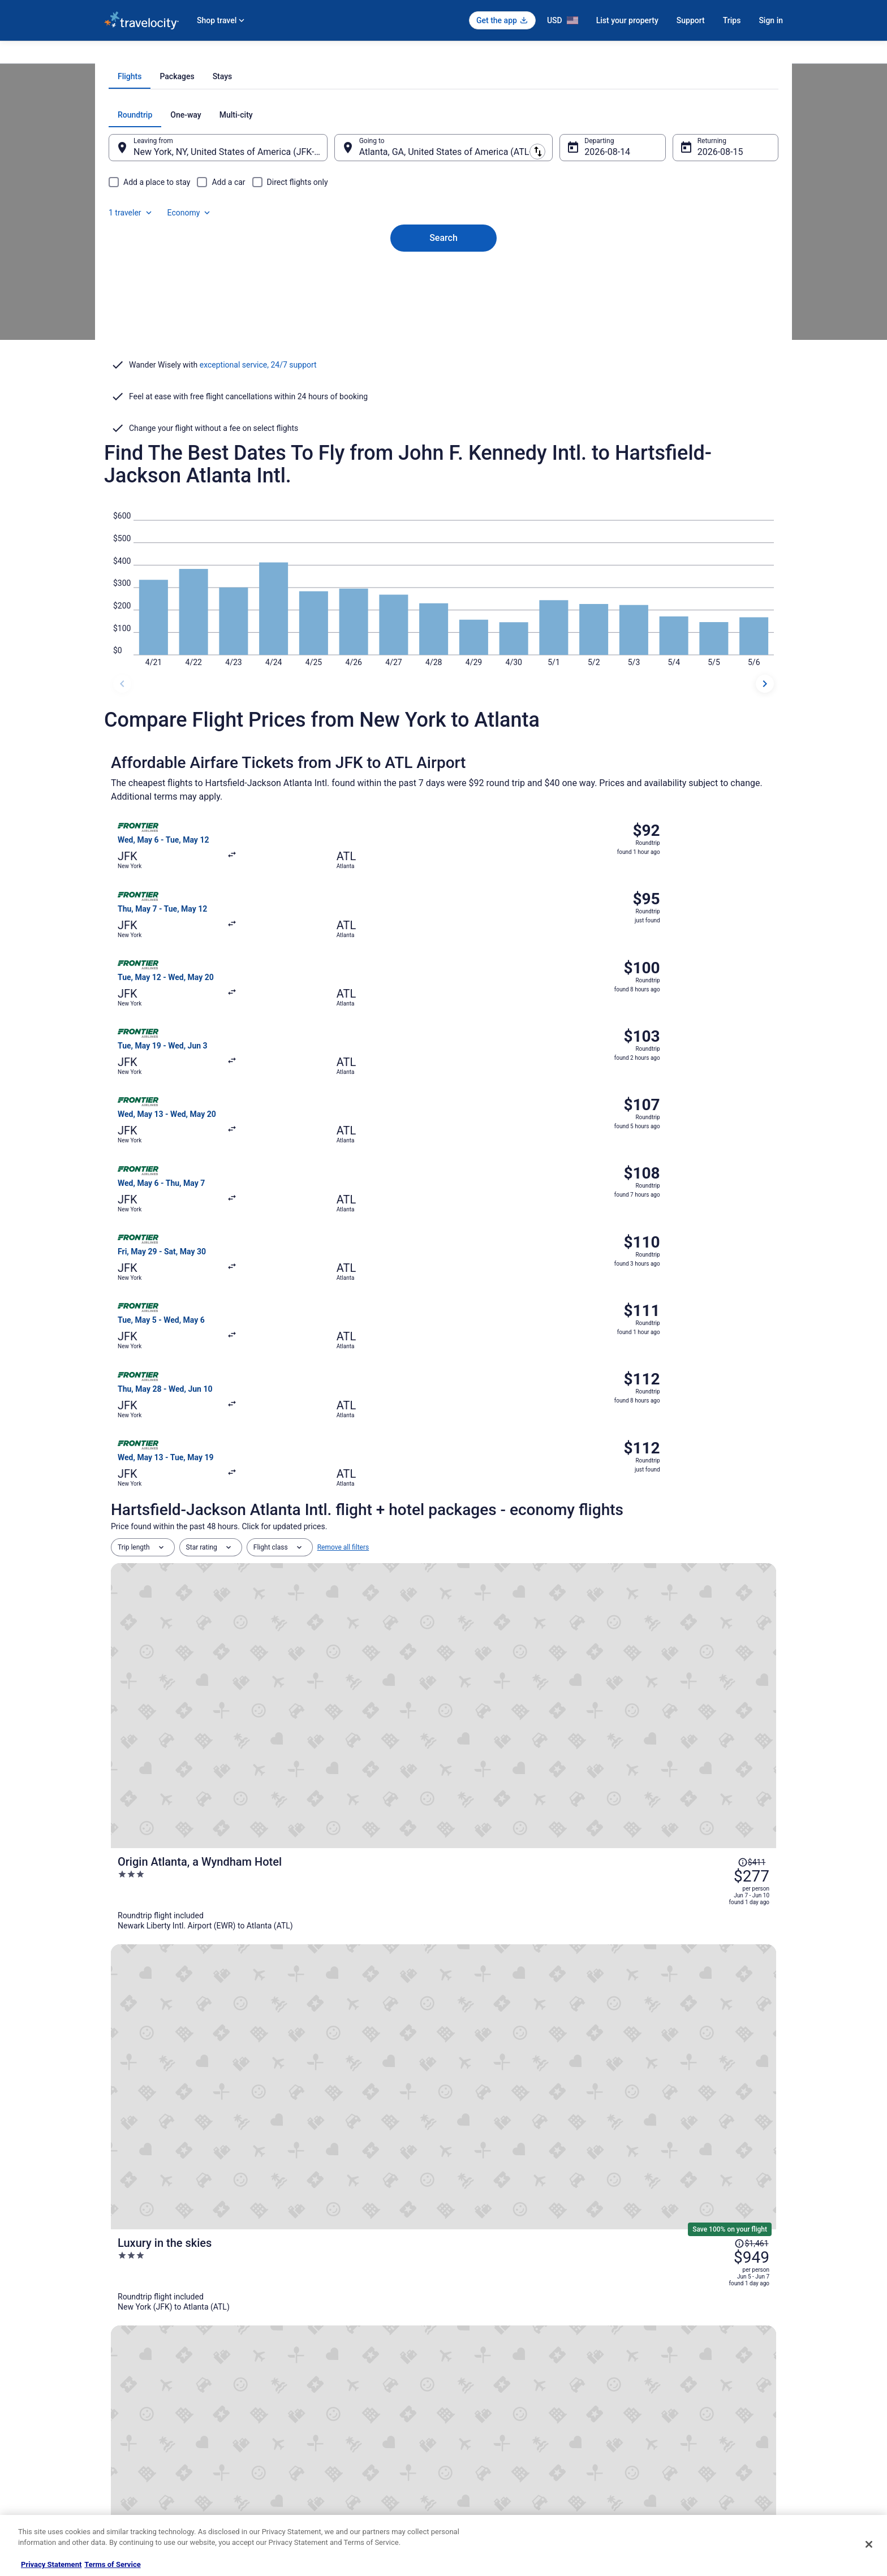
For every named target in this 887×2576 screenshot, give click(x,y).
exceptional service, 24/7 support (258, 486)
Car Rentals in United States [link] (321, 2426)
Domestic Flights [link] (304, 2407)
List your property (627, 20)
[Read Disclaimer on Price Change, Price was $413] (717, 1622)
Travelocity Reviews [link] (309, 2444)
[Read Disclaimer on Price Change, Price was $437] (717, 1506)
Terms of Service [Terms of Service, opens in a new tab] (112, 2564)
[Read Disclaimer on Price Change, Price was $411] (717, 1303)
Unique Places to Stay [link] (312, 2480)
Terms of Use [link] (475, 2389)
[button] (443, 2026)
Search (443, 371)
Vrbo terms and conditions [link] (495, 2407)
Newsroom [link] (120, 2426)
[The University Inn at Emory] (554, 1637)
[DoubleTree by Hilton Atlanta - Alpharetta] (554, 1739)
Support (691, 20)
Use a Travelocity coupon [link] (667, 2426)
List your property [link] (130, 2389)
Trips (732, 20)
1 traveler (661, 268)
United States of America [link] (230, 55)
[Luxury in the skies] (554, 1434)
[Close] (868, 2544)
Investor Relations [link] (131, 2444)
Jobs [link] (111, 2371)
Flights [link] (172, 55)
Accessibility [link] (474, 2426)
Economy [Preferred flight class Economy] (719, 268)
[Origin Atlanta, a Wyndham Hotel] (554, 1332)
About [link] (113, 2353)
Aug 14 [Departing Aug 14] (591, 305)
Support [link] (642, 2353)
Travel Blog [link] (296, 2498)
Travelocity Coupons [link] (310, 2462)
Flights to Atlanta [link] (337, 55)
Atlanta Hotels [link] (140, 2094)
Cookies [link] (467, 2371)
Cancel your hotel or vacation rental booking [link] (696, 2371)
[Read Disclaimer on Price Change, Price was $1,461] (714, 1418)
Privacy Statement (51, 2564)
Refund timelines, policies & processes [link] (688, 2407)
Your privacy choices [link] (486, 2444)
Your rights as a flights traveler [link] (676, 2444)
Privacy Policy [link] (476, 2353)
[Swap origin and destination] (341, 300)
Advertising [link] (121, 2480)
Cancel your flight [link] (656, 2389)
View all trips (443, 1826)
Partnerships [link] (123, 2407)
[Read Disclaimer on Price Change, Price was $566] (717, 1724)
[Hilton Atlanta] (554, 1535)
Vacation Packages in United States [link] (332, 2389)
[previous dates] (122, 749)
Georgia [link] (290, 55)
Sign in (771, 20)
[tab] (398, 229)
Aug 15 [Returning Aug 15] (696, 305)
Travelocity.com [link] (128, 55)
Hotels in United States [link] (313, 2353)
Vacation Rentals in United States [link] (329, 2371)
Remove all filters (343, 1269)
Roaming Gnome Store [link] (138, 2462)
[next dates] (765, 749)
